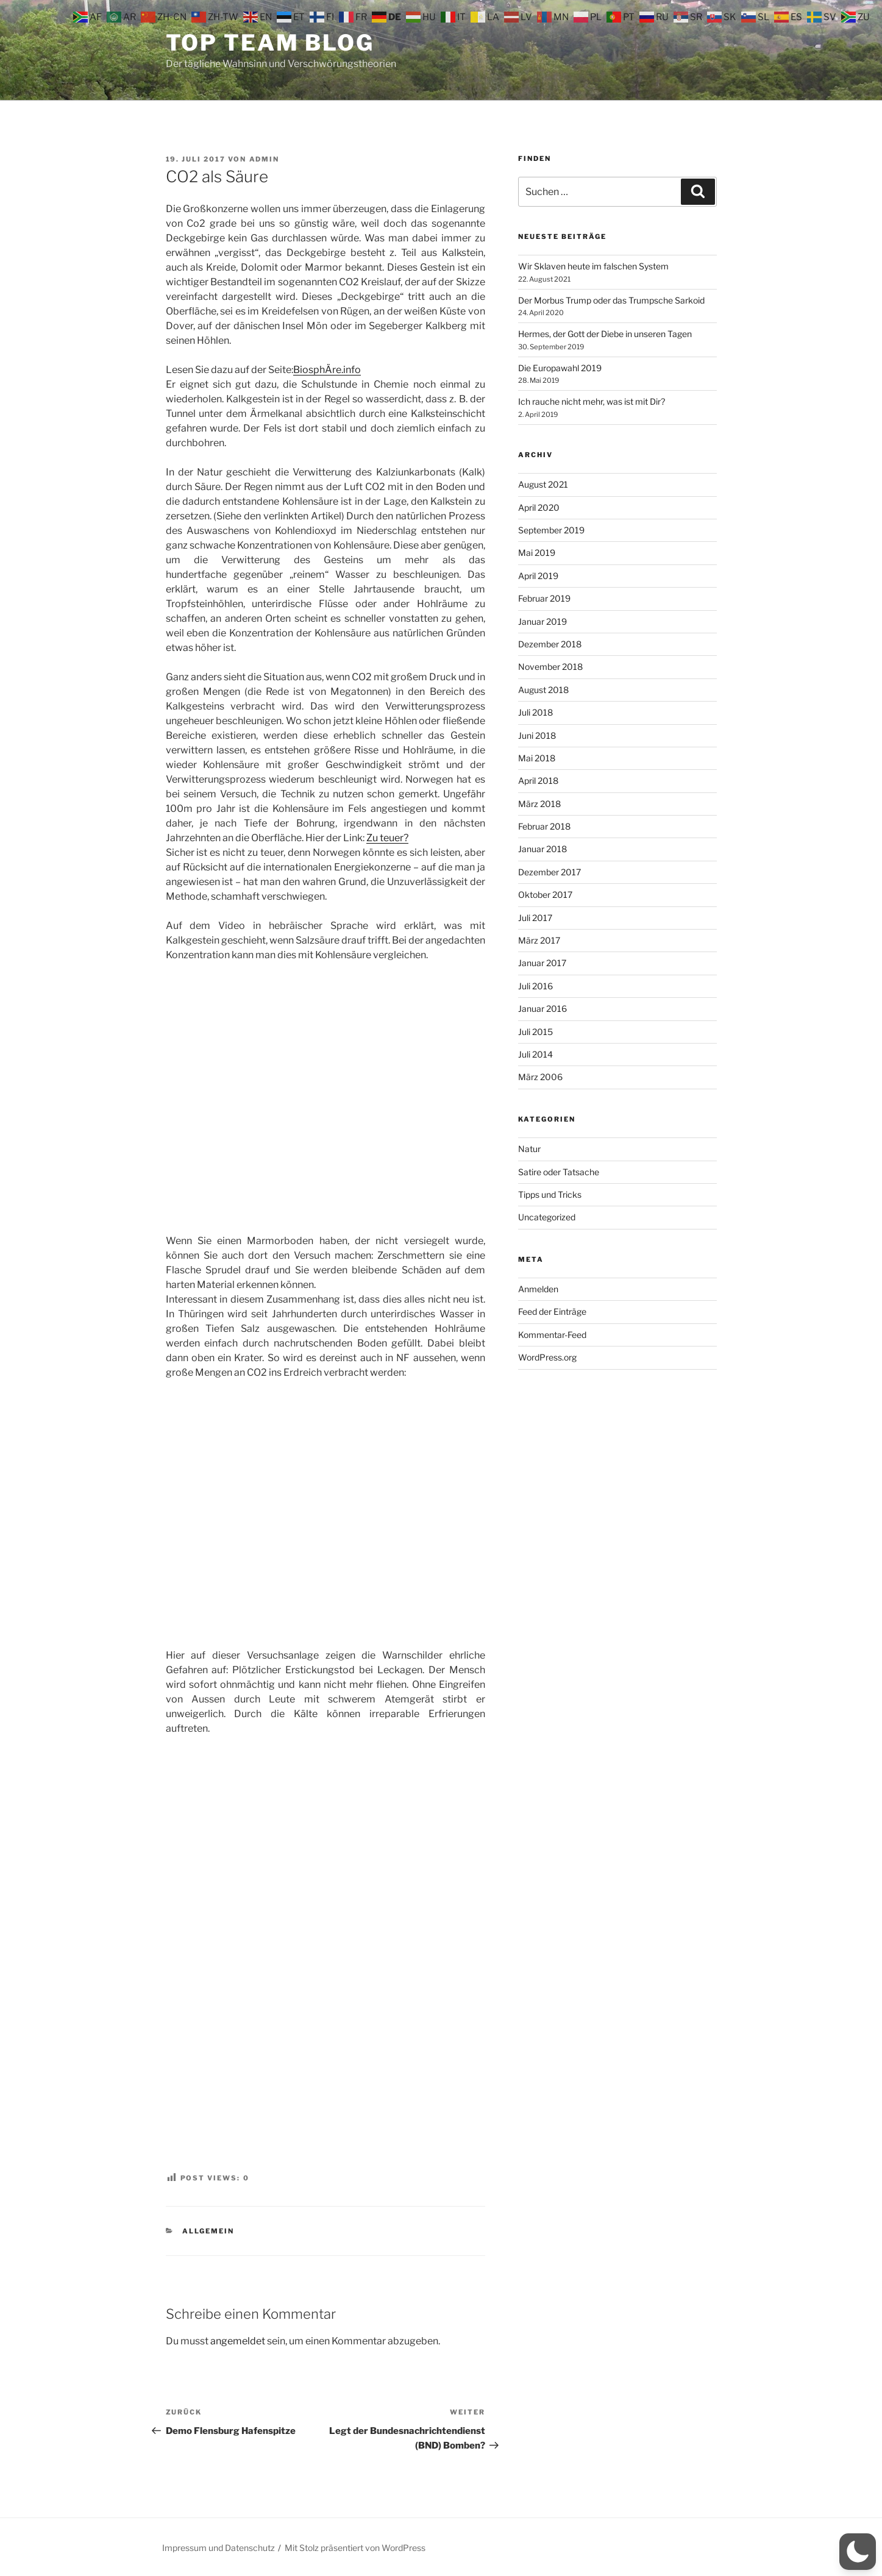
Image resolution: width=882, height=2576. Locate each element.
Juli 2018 (535, 712)
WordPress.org (547, 1357)
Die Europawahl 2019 (560, 368)
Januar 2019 (542, 621)
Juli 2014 (535, 1054)
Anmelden (538, 1289)
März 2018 (539, 804)
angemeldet (237, 2341)
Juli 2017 (535, 918)
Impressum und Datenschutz (218, 2547)
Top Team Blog (270, 42)
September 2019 (551, 530)
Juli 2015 (535, 1031)
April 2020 (539, 507)
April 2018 (538, 780)
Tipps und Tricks (549, 1194)
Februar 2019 (544, 598)
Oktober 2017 (545, 894)
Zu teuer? (387, 838)
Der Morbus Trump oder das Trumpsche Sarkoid (611, 300)
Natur (529, 1149)
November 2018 (550, 666)
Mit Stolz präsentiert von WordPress (355, 2547)
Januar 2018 (542, 849)
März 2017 (539, 940)
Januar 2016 (542, 1008)
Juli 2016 (535, 986)
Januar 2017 (542, 963)
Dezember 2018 (549, 644)
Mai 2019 (536, 552)
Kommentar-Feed (552, 1334)
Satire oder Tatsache (558, 1172)
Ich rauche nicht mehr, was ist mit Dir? (591, 401)
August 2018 (543, 690)
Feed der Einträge (552, 1311)
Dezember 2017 (549, 872)
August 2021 (543, 484)
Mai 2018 (536, 758)
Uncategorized (546, 1217)
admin (264, 159)
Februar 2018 (544, 826)
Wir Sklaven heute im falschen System (593, 266)
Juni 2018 (537, 735)
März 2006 (540, 1077)
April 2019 (538, 576)
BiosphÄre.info (327, 369)
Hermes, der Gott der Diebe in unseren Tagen (605, 334)
